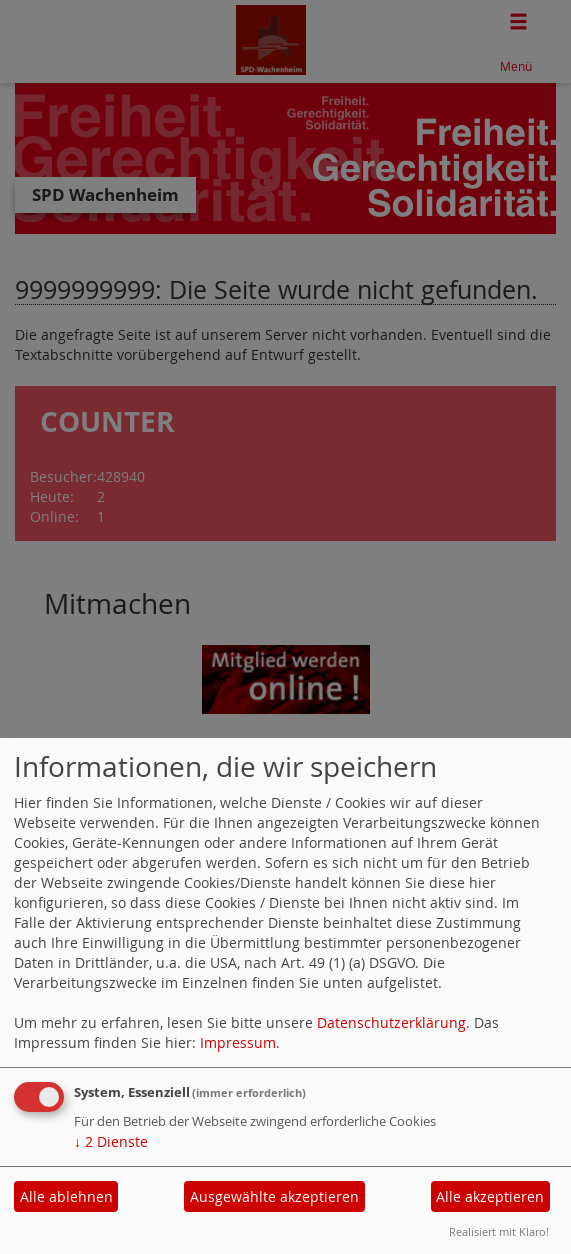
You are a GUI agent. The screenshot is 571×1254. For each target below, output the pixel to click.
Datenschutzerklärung (391, 1022)
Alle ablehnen (66, 1196)
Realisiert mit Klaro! (499, 1231)
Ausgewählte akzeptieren (274, 1196)
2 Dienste (111, 1141)
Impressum (238, 1042)
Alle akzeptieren (490, 1196)
